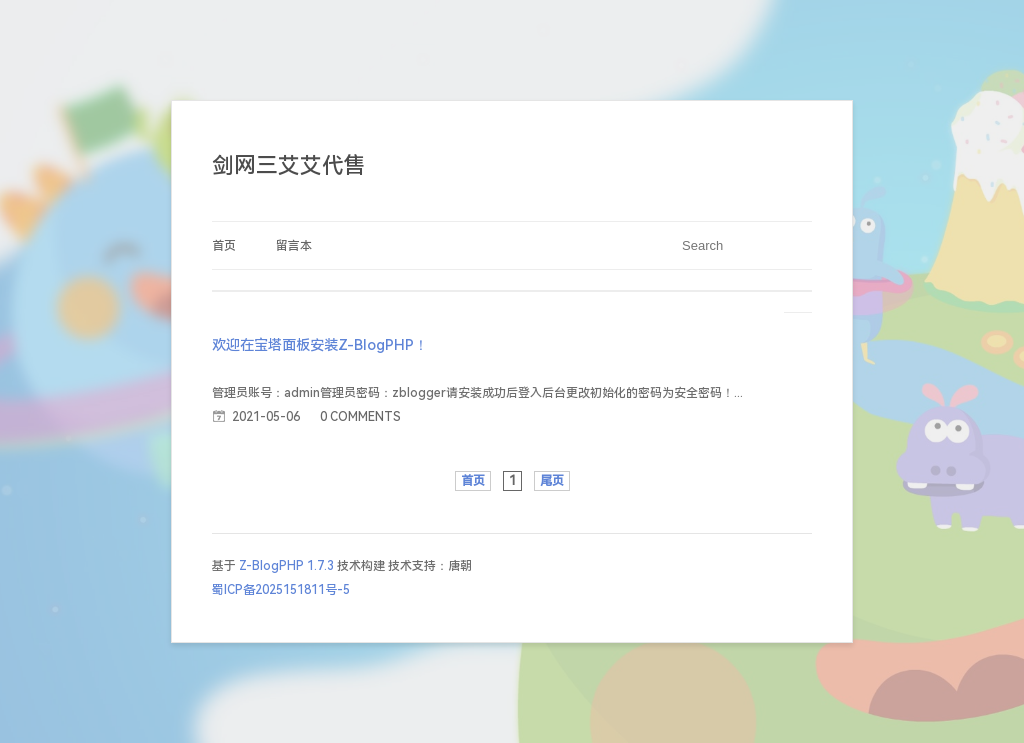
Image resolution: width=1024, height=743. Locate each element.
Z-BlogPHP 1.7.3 (286, 566)
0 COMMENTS (360, 417)
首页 (224, 246)
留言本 (294, 246)
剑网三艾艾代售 (289, 165)
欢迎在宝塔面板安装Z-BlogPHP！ (320, 345)
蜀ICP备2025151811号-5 (281, 590)
